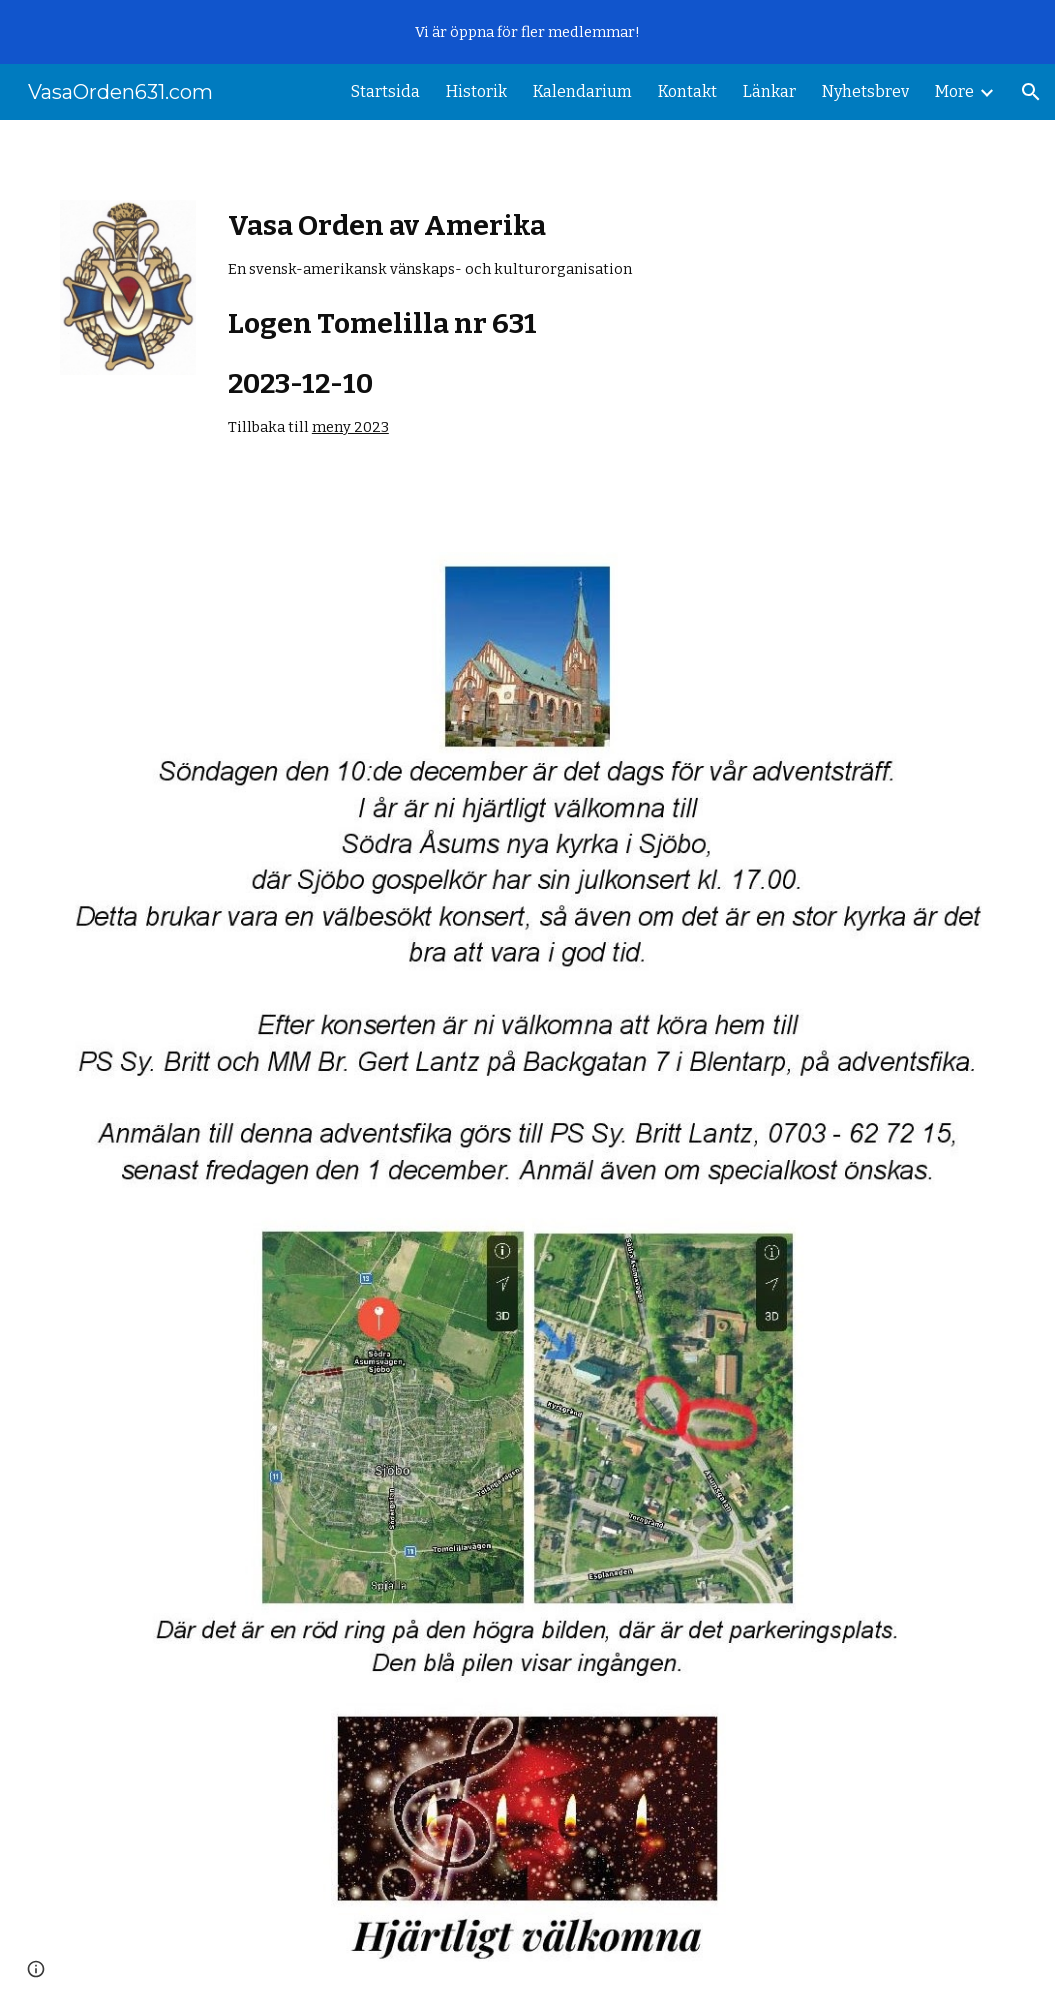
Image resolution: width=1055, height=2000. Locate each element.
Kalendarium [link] (582, 91)
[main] (527, 324)
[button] (1031, 92)
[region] (527, 32)
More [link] (954, 91)
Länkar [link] (769, 91)
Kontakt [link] (687, 91)
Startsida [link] (385, 91)
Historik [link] (476, 91)
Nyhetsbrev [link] (865, 91)
